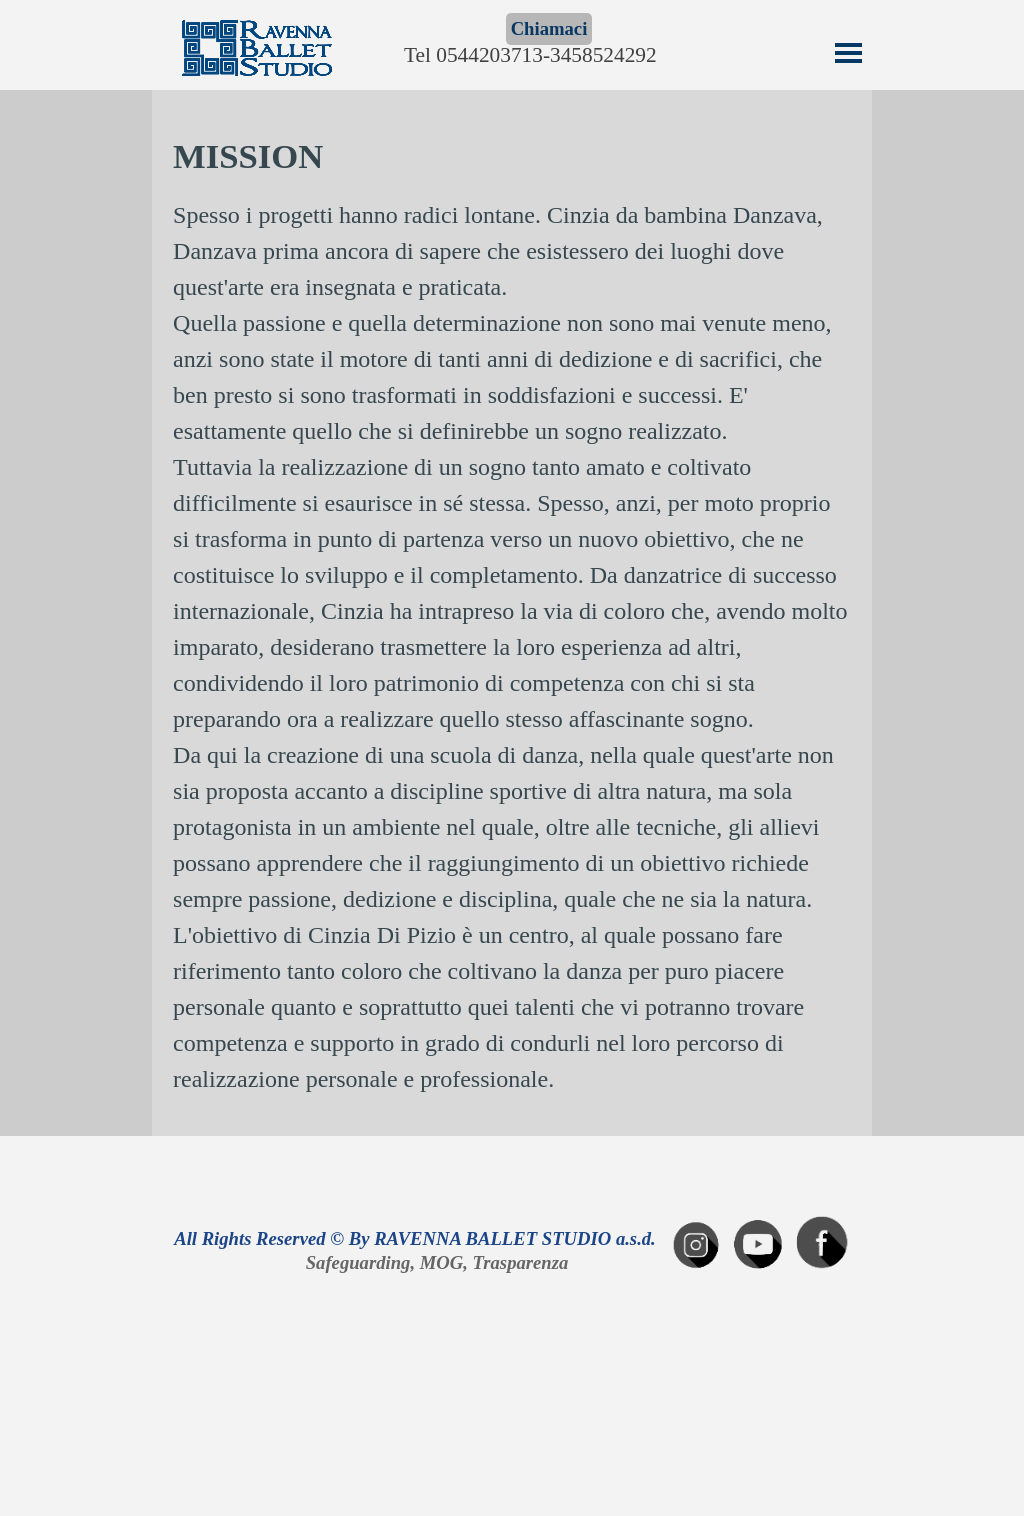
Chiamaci (549, 28)
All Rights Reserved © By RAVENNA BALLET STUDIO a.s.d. (415, 1238)
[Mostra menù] (848, 52)
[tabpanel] (512, 613)
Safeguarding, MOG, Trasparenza (437, 1262)
